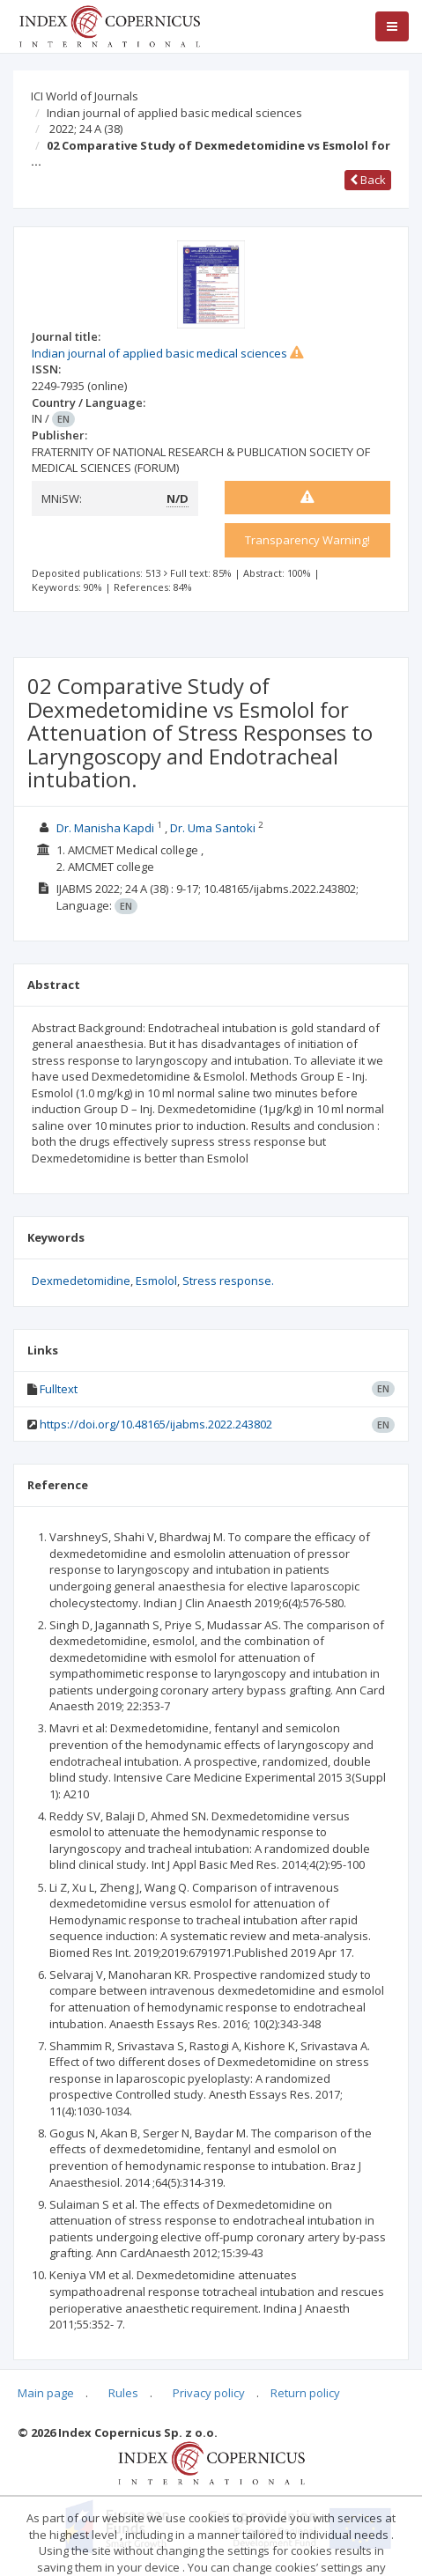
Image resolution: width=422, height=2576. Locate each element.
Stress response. (228, 1280)
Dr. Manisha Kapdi (105, 828)
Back (368, 180)
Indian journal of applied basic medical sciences (174, 113)
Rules (123, 2393)
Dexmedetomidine (81, 1280)
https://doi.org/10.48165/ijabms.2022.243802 (156, 1424)
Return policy (305, 2393)
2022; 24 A (85, 129)
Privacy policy (209, 2393)
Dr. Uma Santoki (212, 828)
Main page (46, 2393)
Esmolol (156, 1280)
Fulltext (59, 1389)
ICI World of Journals (84, 96)
